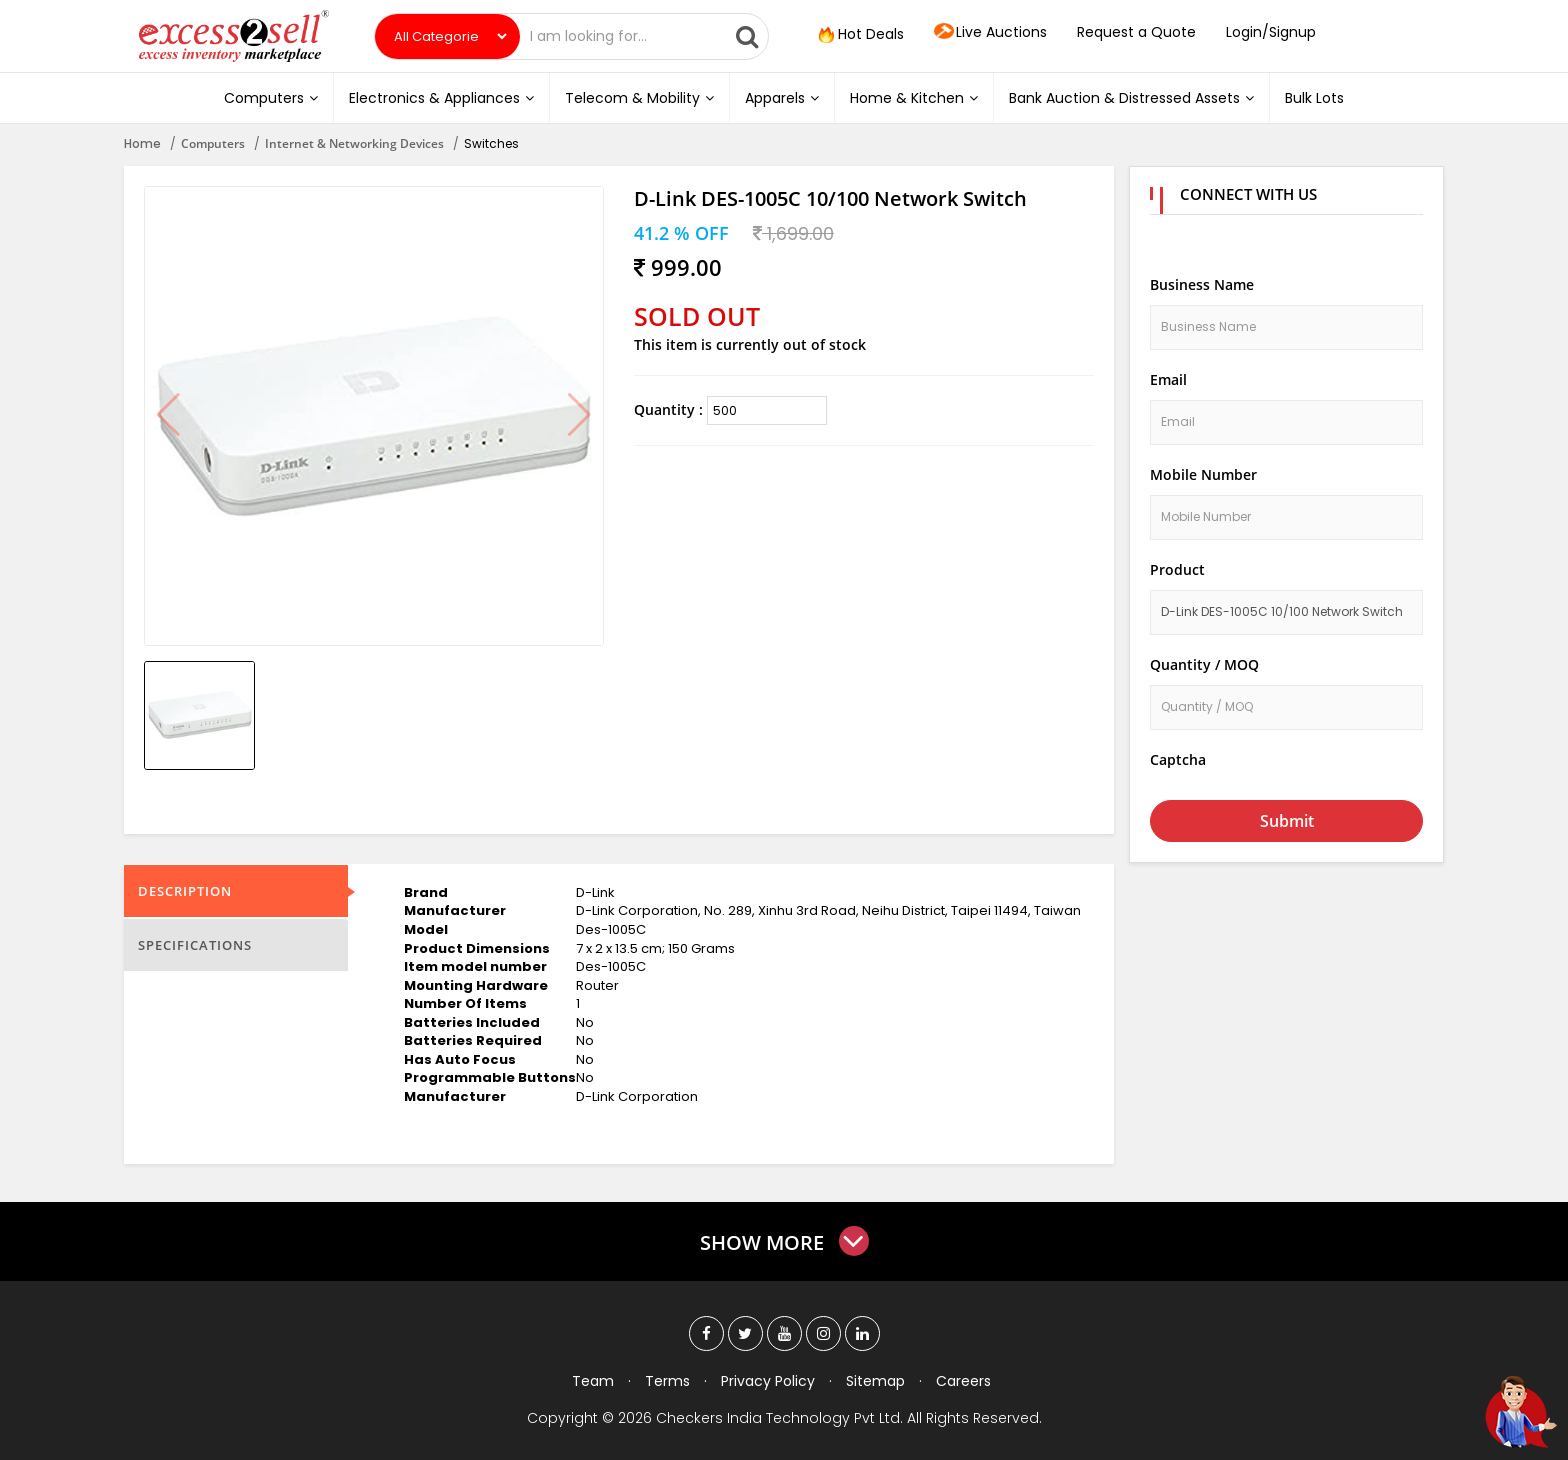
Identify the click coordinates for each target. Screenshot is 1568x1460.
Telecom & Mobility (639, 98)
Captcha (1178, 759)
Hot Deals (859, 35)
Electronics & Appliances (441, 98)
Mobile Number (1203, 474)
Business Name (1202, 284)
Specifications (195, 945)
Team (593, 1381)
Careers (963, 1381)
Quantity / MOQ (1204, 664)
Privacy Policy (768, 1381)
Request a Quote (1136, 32)
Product (1177, 569)
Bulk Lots (1314, 98)
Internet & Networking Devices (354, 143)
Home (142, 143)
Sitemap (875, 1381)
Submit (1287, 821)
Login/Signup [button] (1271, 32)
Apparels (782, 98)
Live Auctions (990, 33)
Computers (271, 98)
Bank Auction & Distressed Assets (1131, 98)
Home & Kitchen (914, 98)
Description (185, 891)
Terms (667, 1381)
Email (1168, 379)
